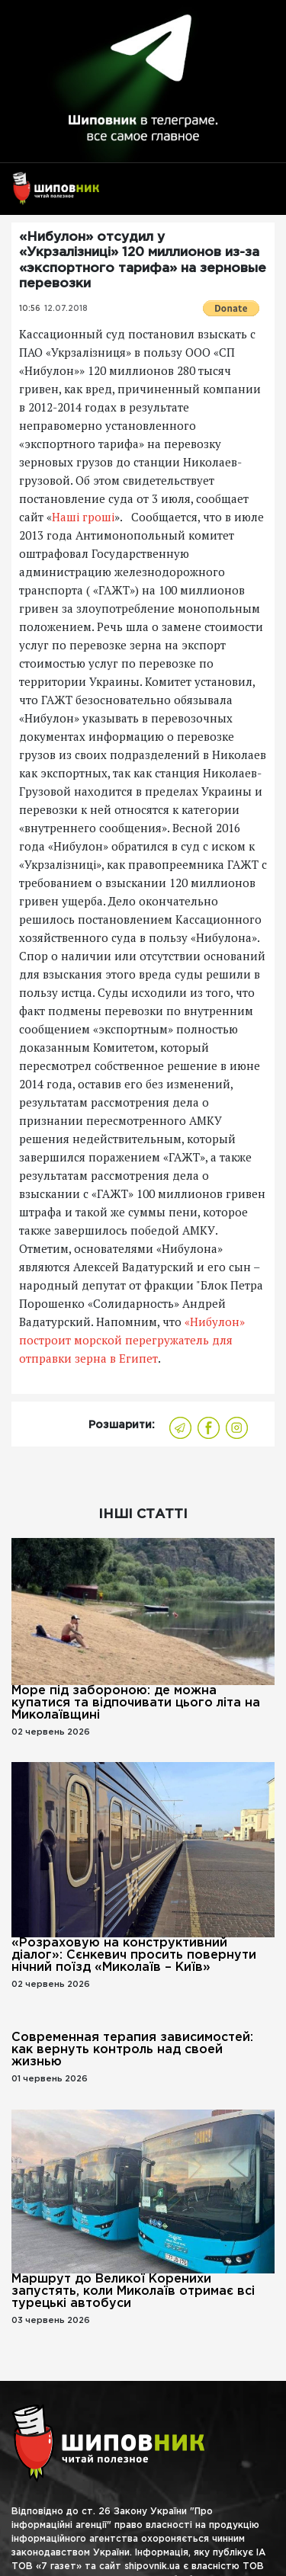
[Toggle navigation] (257, 195)
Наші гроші (83, 516)
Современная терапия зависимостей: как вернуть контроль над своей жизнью (132, 2050)
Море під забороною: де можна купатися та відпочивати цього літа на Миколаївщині (135, 1703)
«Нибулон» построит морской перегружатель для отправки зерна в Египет (132, 1340)
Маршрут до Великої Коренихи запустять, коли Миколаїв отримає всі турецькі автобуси (133, 2291)
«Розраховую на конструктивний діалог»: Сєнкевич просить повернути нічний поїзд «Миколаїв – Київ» (133, 1955)
